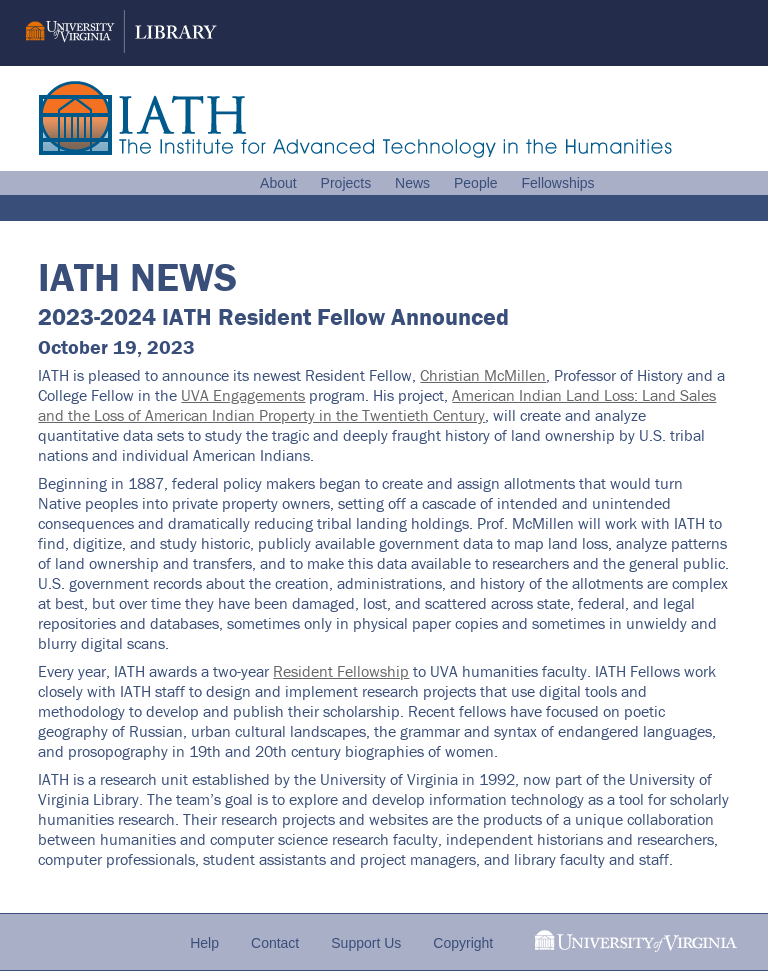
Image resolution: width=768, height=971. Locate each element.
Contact (275, 943)
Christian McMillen (483, 375)
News (412, 183)
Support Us (366, 943)
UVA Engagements (243, 395)
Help (204, 943)
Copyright (463, 943)
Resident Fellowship (341, 671)
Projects (346, 183)
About (278, 183)
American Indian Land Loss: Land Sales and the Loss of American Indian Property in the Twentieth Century (377, 405)
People (476, 183)
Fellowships (557, 183)
